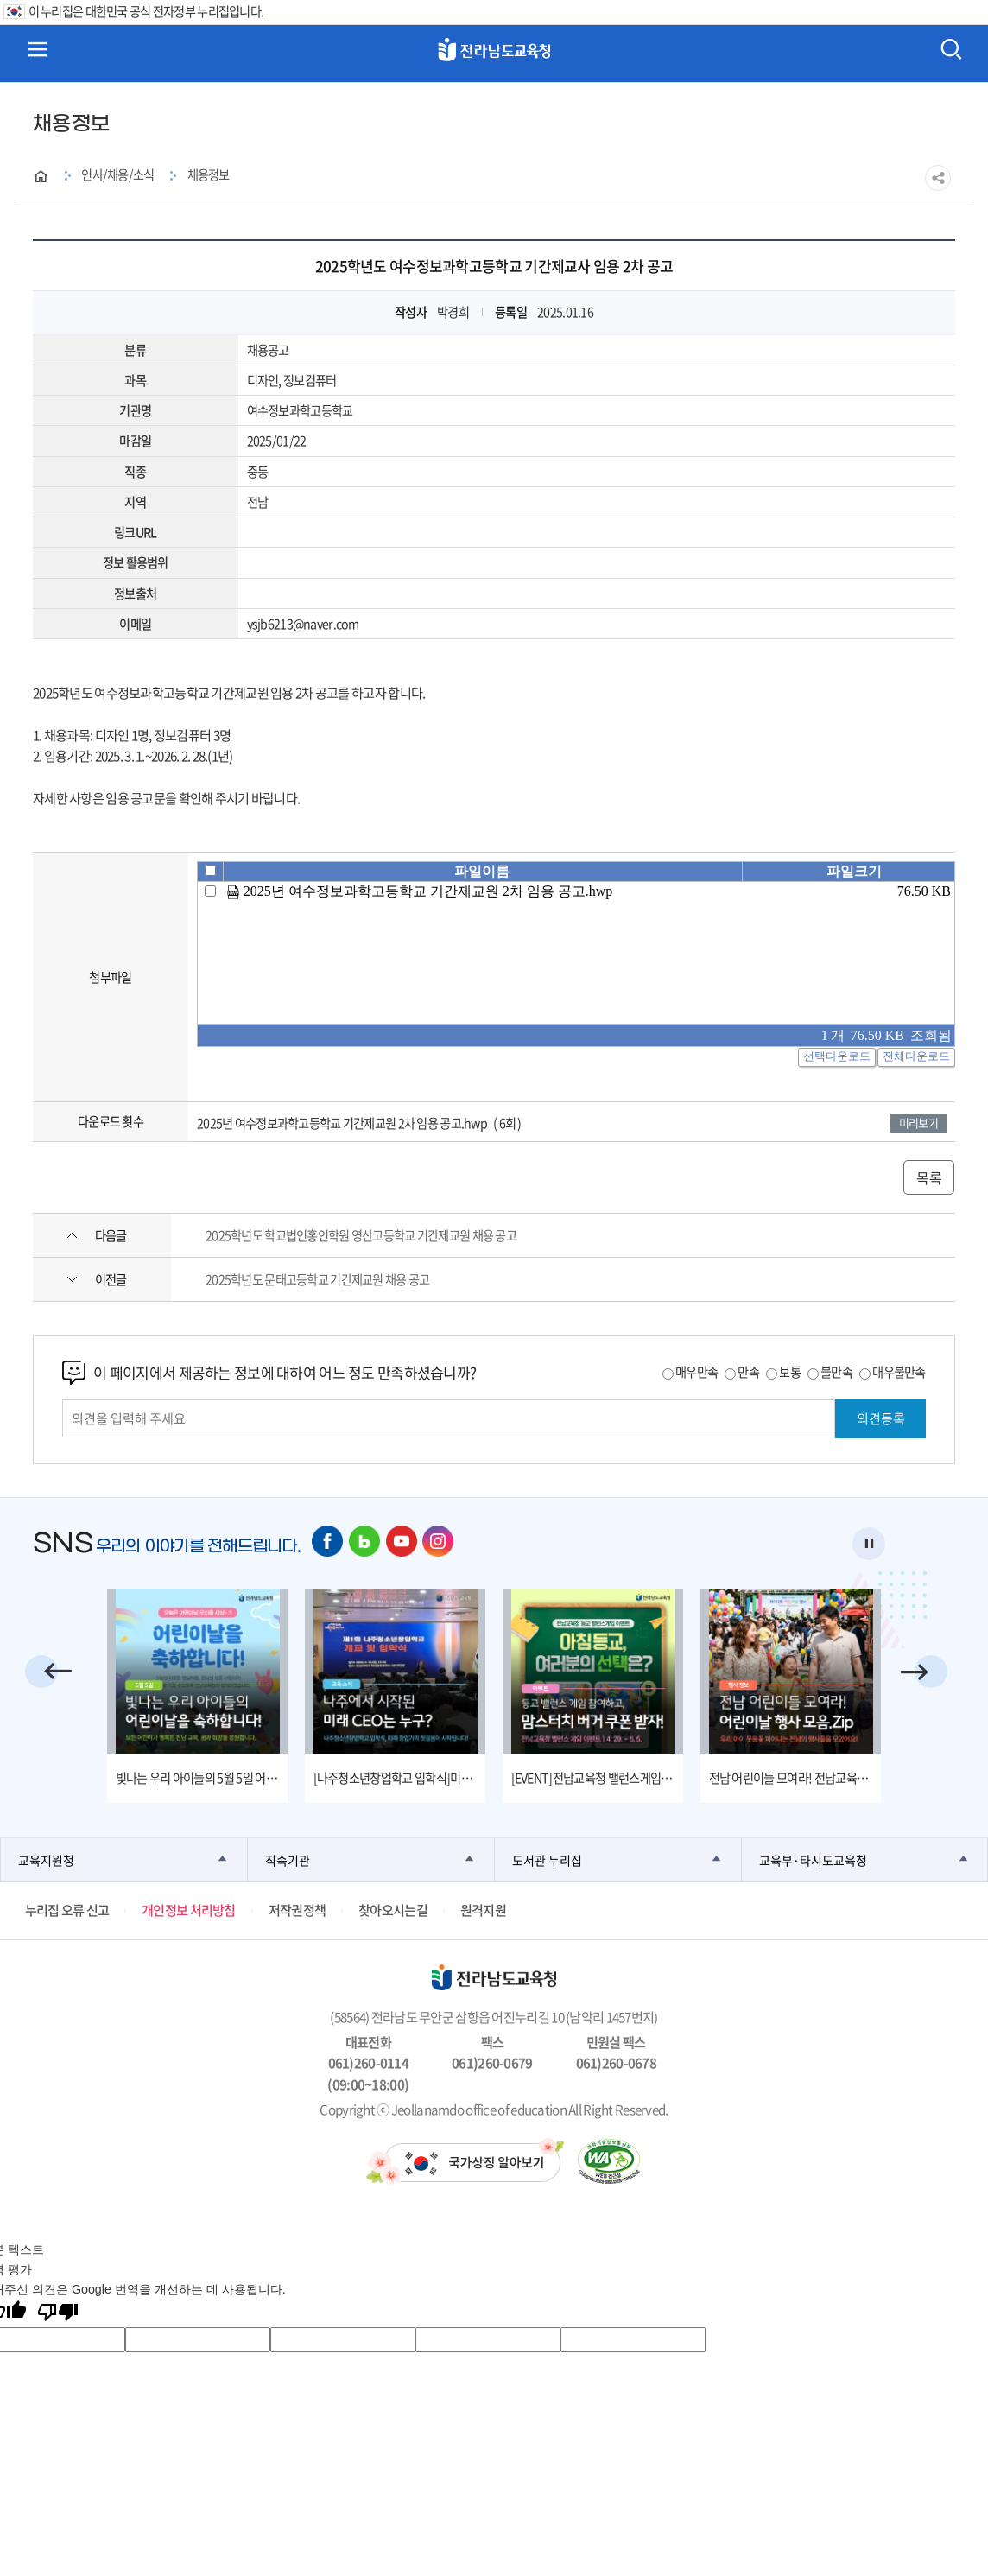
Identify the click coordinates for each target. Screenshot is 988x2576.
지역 (135, 502)
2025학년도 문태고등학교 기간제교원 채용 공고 (317, 1279)
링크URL (135, 532)
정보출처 (135, 593)
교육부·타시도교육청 (813, 1859)
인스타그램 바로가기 (438, 1542)
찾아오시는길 (393, 1909)
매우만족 (696, 1371)
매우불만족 (898, 1371)
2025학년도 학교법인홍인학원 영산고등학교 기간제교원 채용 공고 (361, 1235)
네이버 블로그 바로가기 (365, 1542)
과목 (135, 380)
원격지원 (483, 1909)
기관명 (135, 410)
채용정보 (208, 174)
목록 (928, 1177)
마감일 (135, 441)
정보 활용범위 (135, 562)
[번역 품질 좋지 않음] (58, 2313)
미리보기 (918, 1122)
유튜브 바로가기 (402, 1542)
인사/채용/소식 (117, 174)
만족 (748, 1371)
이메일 (135, 624)
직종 (135, 472)
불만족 (836, 1371)
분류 (135, 350)
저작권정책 (297, 1909)
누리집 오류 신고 (67, 1909)
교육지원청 (46, 1859)
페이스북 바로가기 (328, 1542)
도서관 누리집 (547, 1859)
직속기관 (287, 1859)
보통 (790, 1371)
